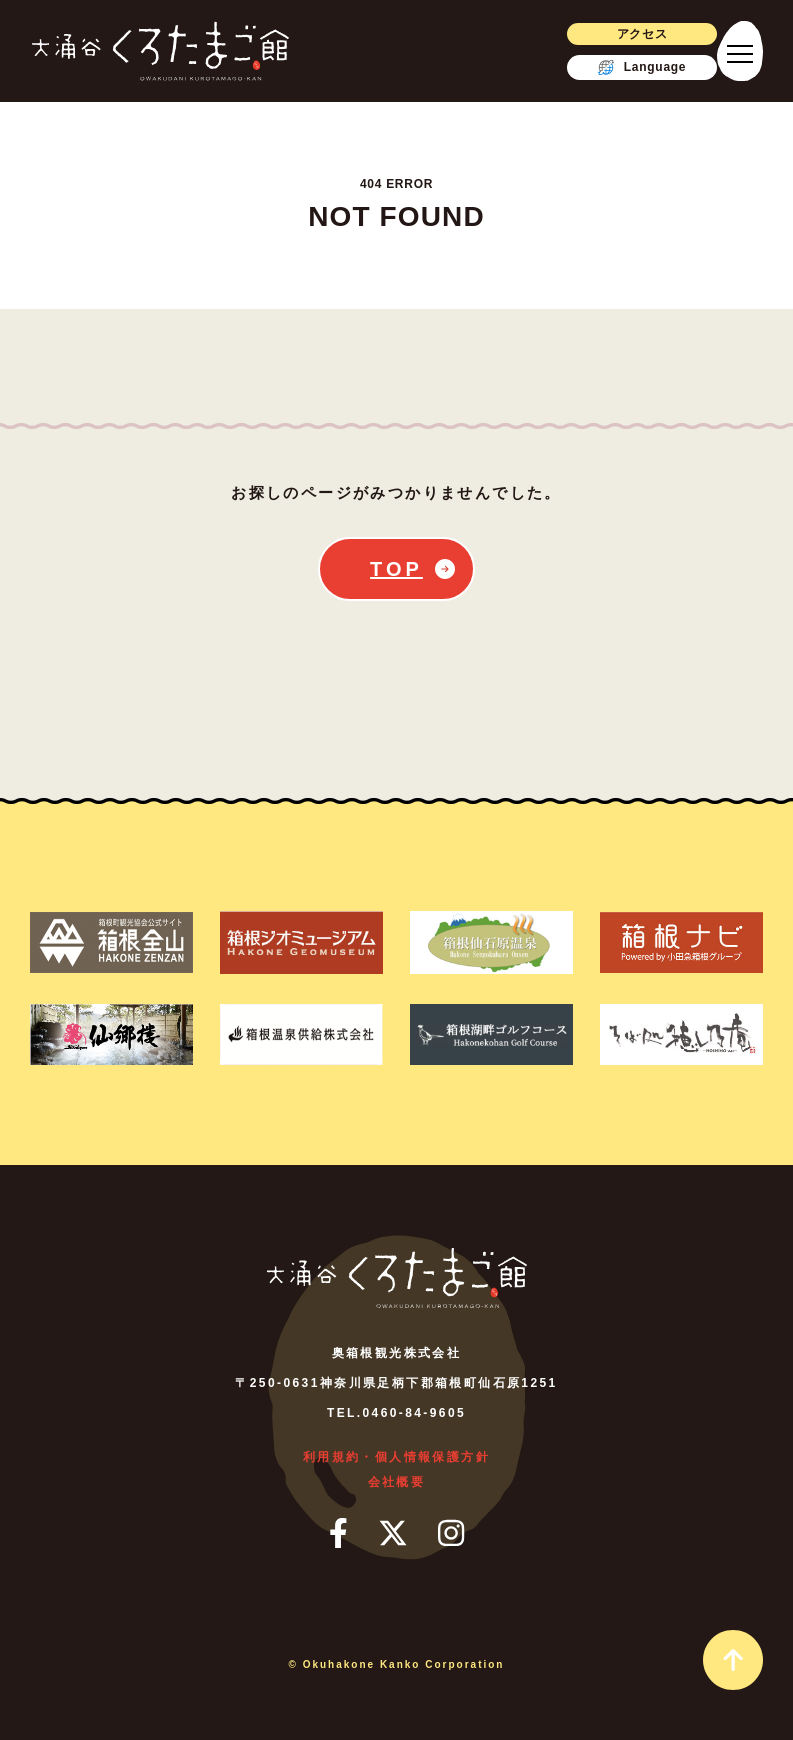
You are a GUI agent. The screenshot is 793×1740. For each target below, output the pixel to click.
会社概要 (397, 1482)
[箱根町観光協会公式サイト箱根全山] (111, 942)
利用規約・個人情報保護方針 (396, 1457)
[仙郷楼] (111, 1034)
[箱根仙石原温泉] (491, 942)
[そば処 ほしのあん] (681, 1034)
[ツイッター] (393, 1533)
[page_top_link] (733, 1660)
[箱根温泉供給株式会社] (301, 1034)
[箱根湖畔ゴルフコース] (491, 1034)
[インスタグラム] (451, 1533)
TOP (396, 569)
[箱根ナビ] (681, 942)
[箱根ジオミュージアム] (301, 942)
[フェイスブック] (338, 1533)
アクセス (642, 34)
